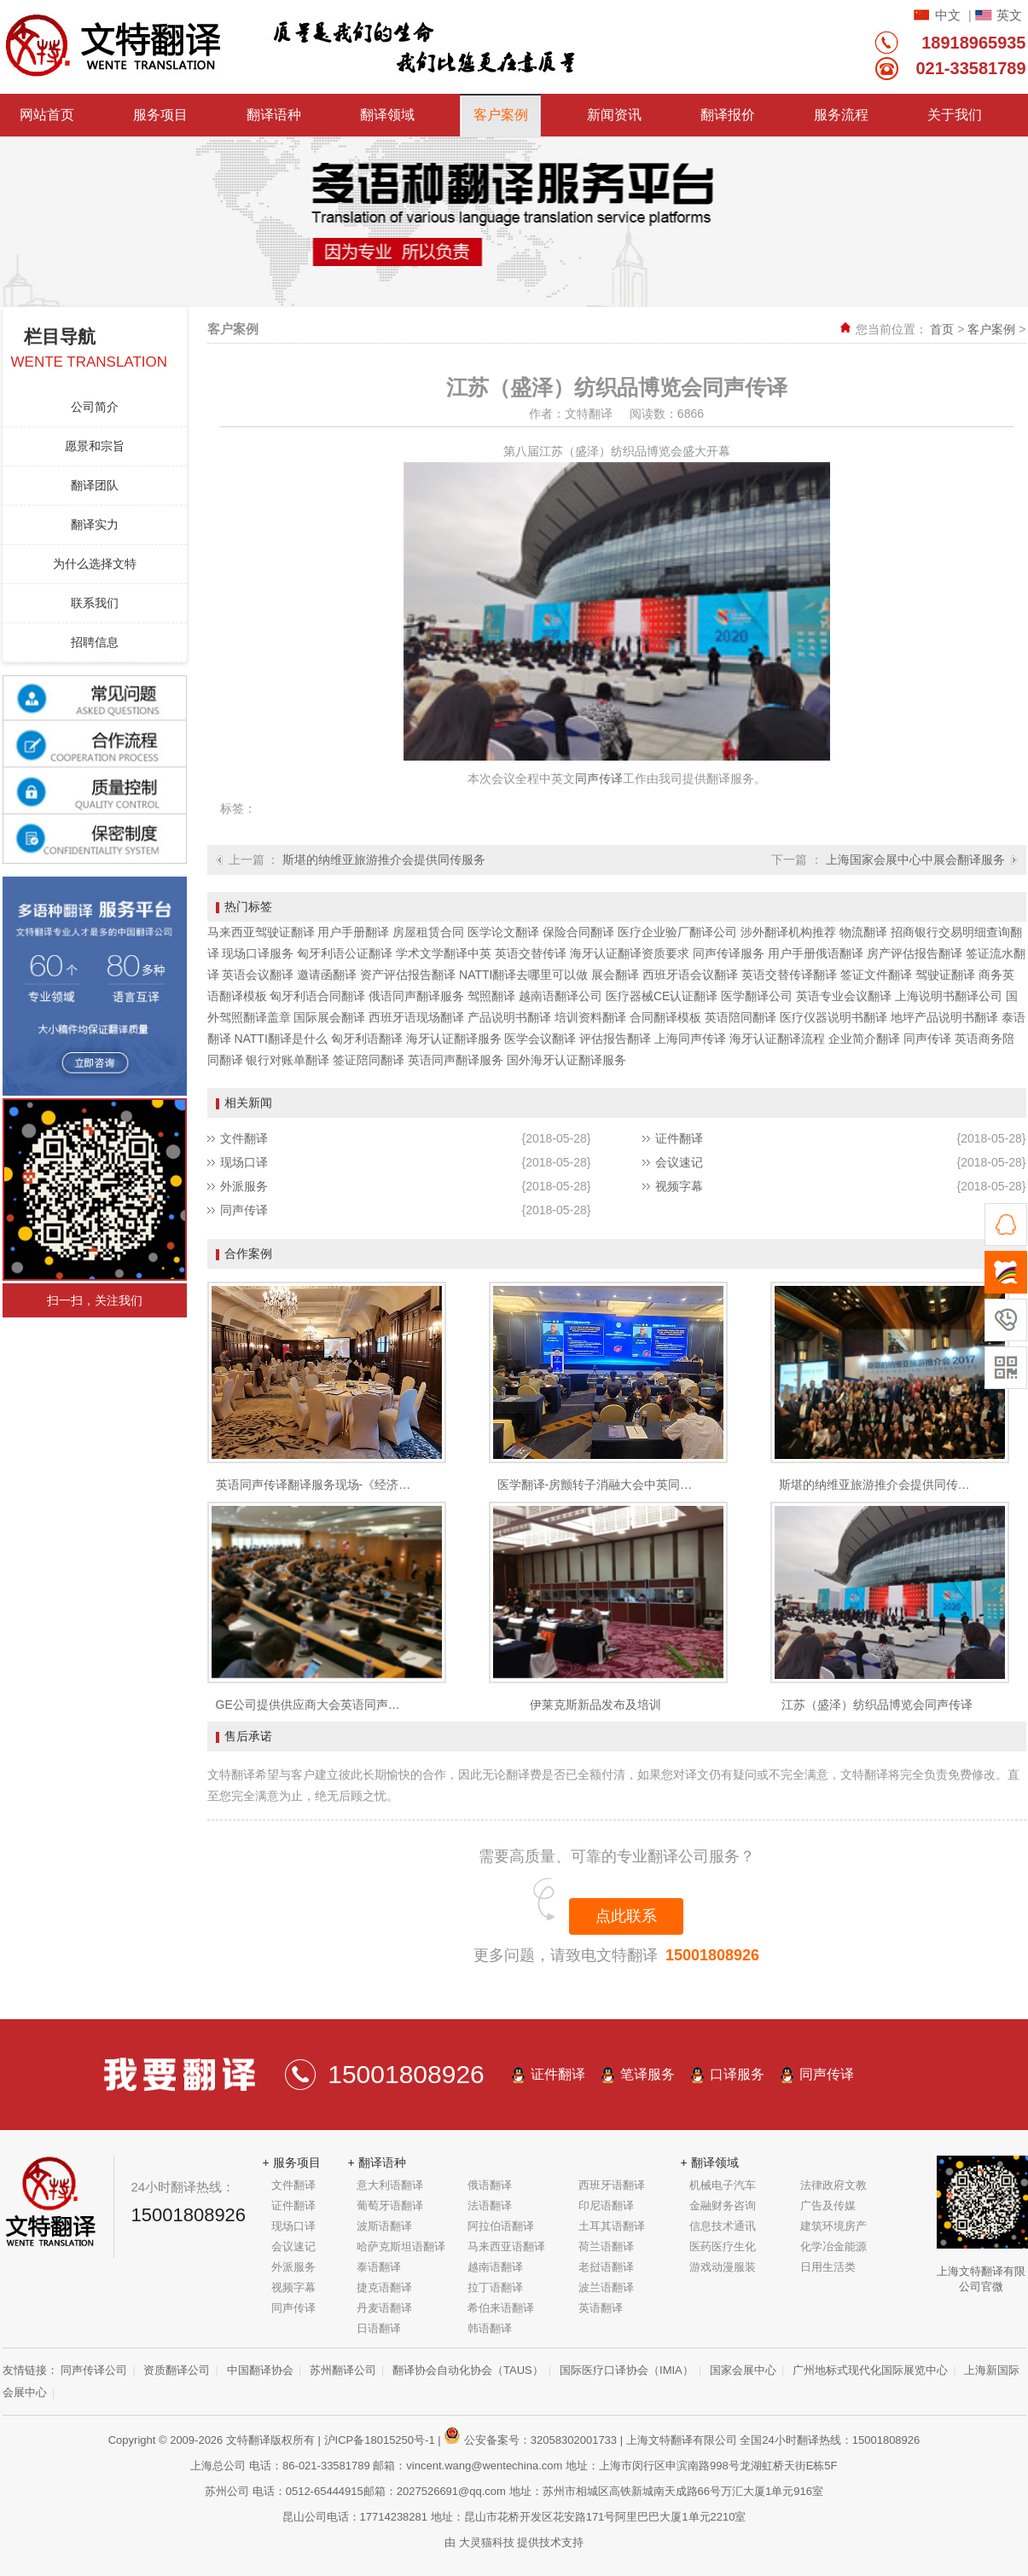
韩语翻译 (490, 2328)
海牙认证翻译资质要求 (629, 953)
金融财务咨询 (722, 2205)
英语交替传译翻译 (789, 974)
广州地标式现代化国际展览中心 (870, 2370)
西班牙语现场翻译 (416, 1017)
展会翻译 (615, 974)
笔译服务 (647, 2074)
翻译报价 (727, 114)
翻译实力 (95, 524)
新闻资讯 (614, 114)
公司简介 (95, 407)
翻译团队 (95, 485)
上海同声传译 (690, 1038)
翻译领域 (387, 114)
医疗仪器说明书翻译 (833, 1017)
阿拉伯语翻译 (501, 2226)
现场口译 (244, 1162)
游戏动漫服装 (722, 2267)
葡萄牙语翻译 (390, 2205)
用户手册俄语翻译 (815, 953)
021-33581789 (970, 68)
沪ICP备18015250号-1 (379, 2440)
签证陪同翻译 (368, 1060)
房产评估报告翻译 (914, 953)
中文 (948, 15)
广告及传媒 (828, 2205)
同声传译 (599, 778)
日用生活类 (828, 2267)
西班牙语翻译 (611, 2185)
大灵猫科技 (486, 2542)
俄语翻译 (490, 2185)
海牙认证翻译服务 (454, 1038)
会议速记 (679, 1162)
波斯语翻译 (384, 2226)
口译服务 (737, 2074)
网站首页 (47, 114)
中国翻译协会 (260, 2370)
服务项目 (160, 114)
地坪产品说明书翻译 (944, 1017)
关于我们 (954, 114)
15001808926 (712, 1955)
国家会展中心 (743, 2370)
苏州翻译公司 (343, 2370)
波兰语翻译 (606, 2287)
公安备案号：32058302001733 (530, 2440)
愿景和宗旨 (95, 446)
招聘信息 (95, 642)
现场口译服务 (257, 953)
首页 (942, 329)
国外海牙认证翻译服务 (566, 1060)
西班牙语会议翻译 (690, 974)
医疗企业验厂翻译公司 (677, 932)
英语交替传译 (530, 953)
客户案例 (500, 114)
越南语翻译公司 (560, 996)
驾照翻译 (491, 996)
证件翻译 (679, 1138)
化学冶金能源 (833, 2246)
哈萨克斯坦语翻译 (401, 2246)
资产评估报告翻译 (408, 974)
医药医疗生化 (722, 2246)
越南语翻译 (495, 2267)
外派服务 (244, 1186)
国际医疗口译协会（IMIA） (627, 2370)
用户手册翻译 (353, 932)
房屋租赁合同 (428, 932)
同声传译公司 (94, 2370)
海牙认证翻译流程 (777, 1038)
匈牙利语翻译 (367, 1038)
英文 (1009, 15)
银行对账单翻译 (287, 1060)
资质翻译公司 (176, 2370)
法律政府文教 (833, 2185)
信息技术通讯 (722, 2226)
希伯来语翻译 (501, 2307)
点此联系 (626, 1916)
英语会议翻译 (257, 974)
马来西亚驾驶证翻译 (261, 932)
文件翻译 (244, 1138)
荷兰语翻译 (606, 2246)
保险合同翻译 (578, 932)
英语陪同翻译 (740, 1017)
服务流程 (841, 114)
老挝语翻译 (606, 2267)
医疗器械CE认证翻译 (661, 996)
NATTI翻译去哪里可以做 (523, 974)
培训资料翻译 (590, 1017)
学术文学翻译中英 (443, 953)
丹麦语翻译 (384, 2307)
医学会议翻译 (540, 1038)
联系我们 (95, 603)
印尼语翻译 (606, 2205)
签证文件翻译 (876, 974)
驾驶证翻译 (945, 974)
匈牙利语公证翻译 (344, 953)
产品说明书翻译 (509, 1017)
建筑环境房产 (833, 2226)
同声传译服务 (728, 953)
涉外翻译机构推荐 (788, 932)
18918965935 (973, 42)
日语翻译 (379, 2328)
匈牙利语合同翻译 (317, 996)
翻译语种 (274, 114)
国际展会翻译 (329, 1017)
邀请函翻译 (327, 974)
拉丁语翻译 (495, 2287)
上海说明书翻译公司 (948, 996)
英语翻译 (600, 2307)
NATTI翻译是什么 (280, 1038)
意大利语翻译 (390, 2185)
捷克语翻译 (384, 2287)
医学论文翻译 (503, 932)
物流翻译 (863, 932)
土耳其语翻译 (611, 2226)
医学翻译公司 (757, 996)
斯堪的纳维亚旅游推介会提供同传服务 (383, 859)
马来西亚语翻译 (506, 2246)
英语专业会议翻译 (844, 996)
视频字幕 (679, 1186)
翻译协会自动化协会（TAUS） (467, 2370)
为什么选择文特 (94, 563)
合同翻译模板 (665, 1017)
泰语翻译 (379, 2267)
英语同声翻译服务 (455, 1060)
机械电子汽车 (722, 2185)
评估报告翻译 (615, 1038)
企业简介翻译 (864, 1038)
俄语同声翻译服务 (416, 996)
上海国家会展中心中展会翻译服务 (915, 859)
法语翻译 (490, 2205)
